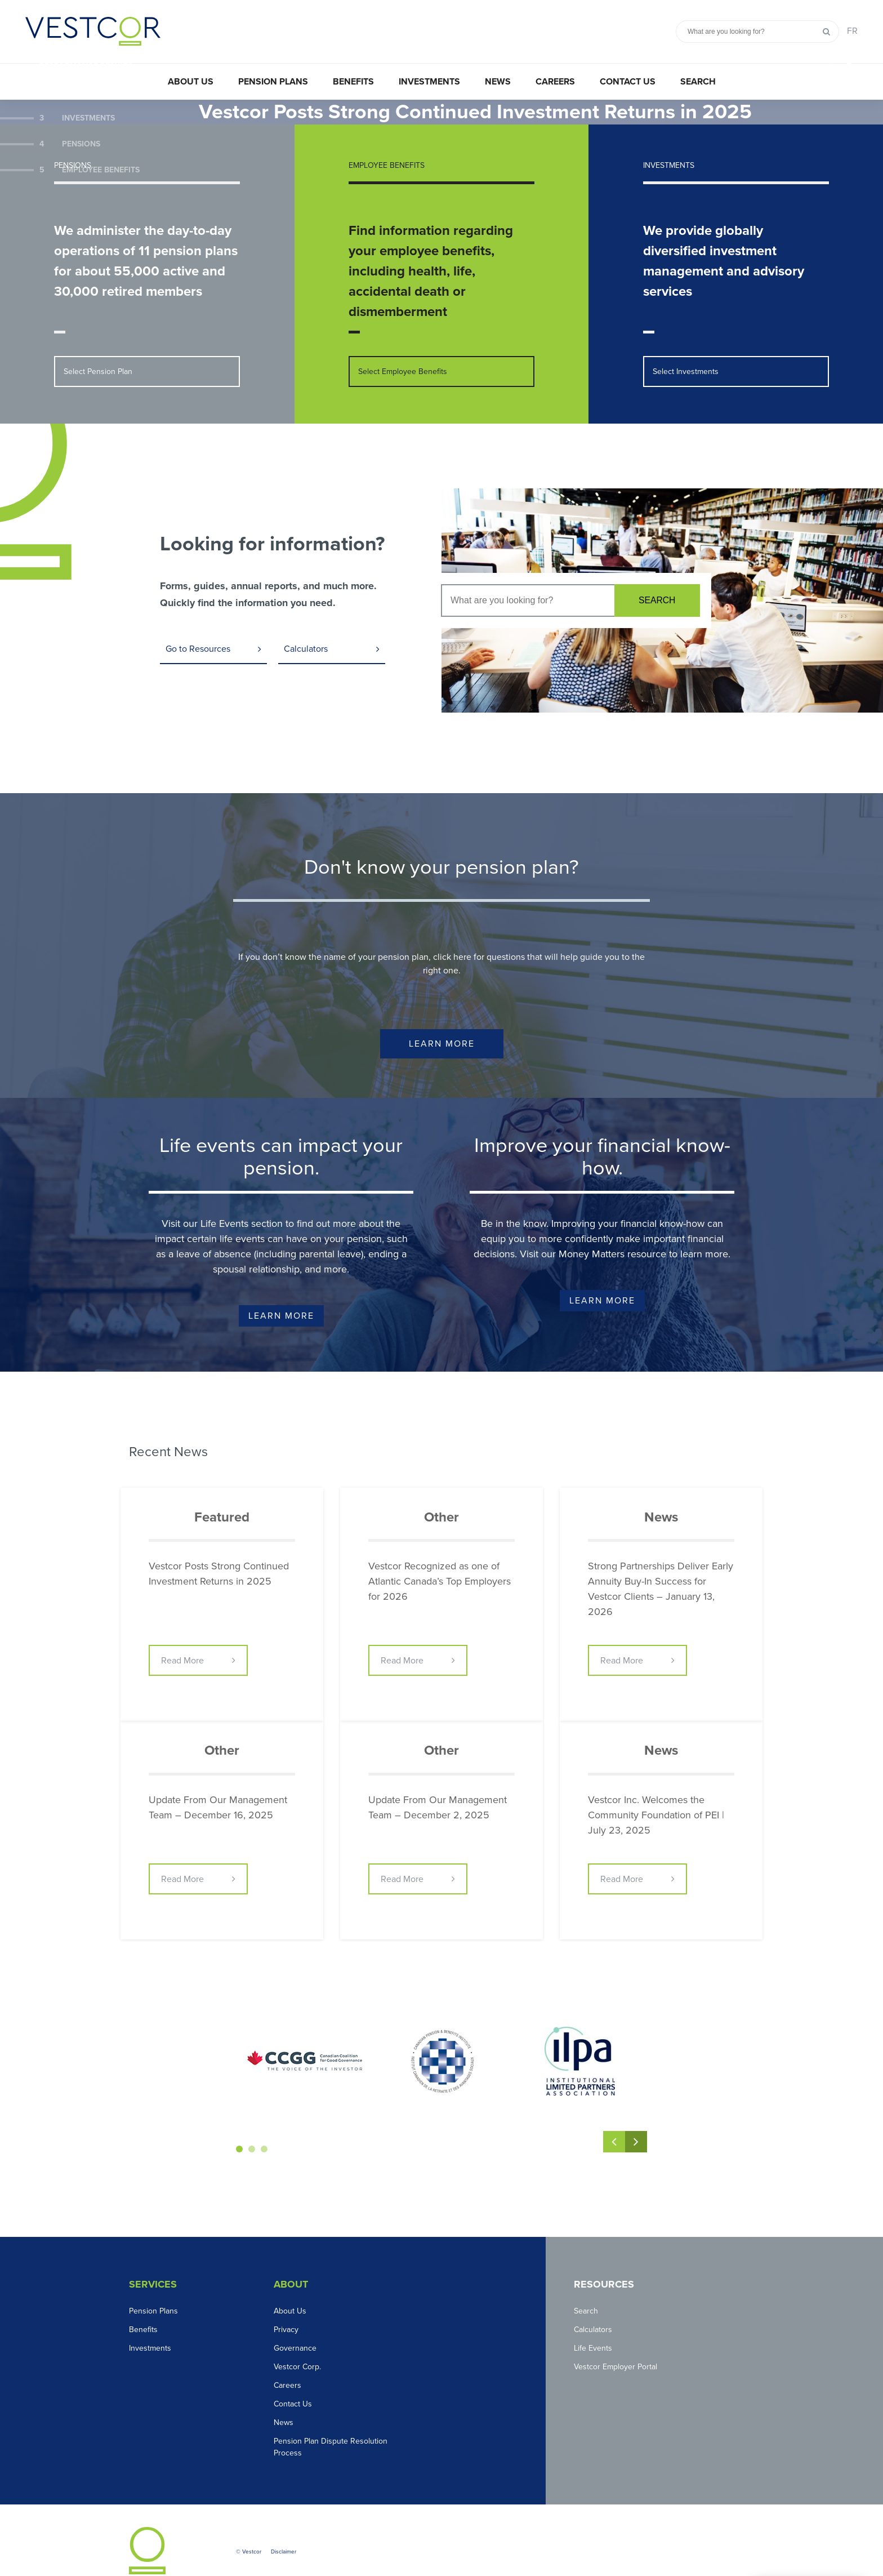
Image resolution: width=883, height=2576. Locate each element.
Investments (429, 81)
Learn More (442, 1020)
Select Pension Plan (98, 347)
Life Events (593, 2324)
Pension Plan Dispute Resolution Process (330, 2423)
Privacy (286, 2306)
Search (698, 81)
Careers (555, 81)
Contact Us (627, 81)
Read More (182, 1637)
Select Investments (686, 347)
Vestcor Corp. (297, 2343)
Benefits (353, 81)
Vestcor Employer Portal (615, 2343)
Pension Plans (273, 81)
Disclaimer (283, 2528)
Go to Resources (198, 625)
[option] (304, 2037)
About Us (190, 81)
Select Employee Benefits (402, 347)
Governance (295, 2324)
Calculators (306, 625)
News (498, 81)
